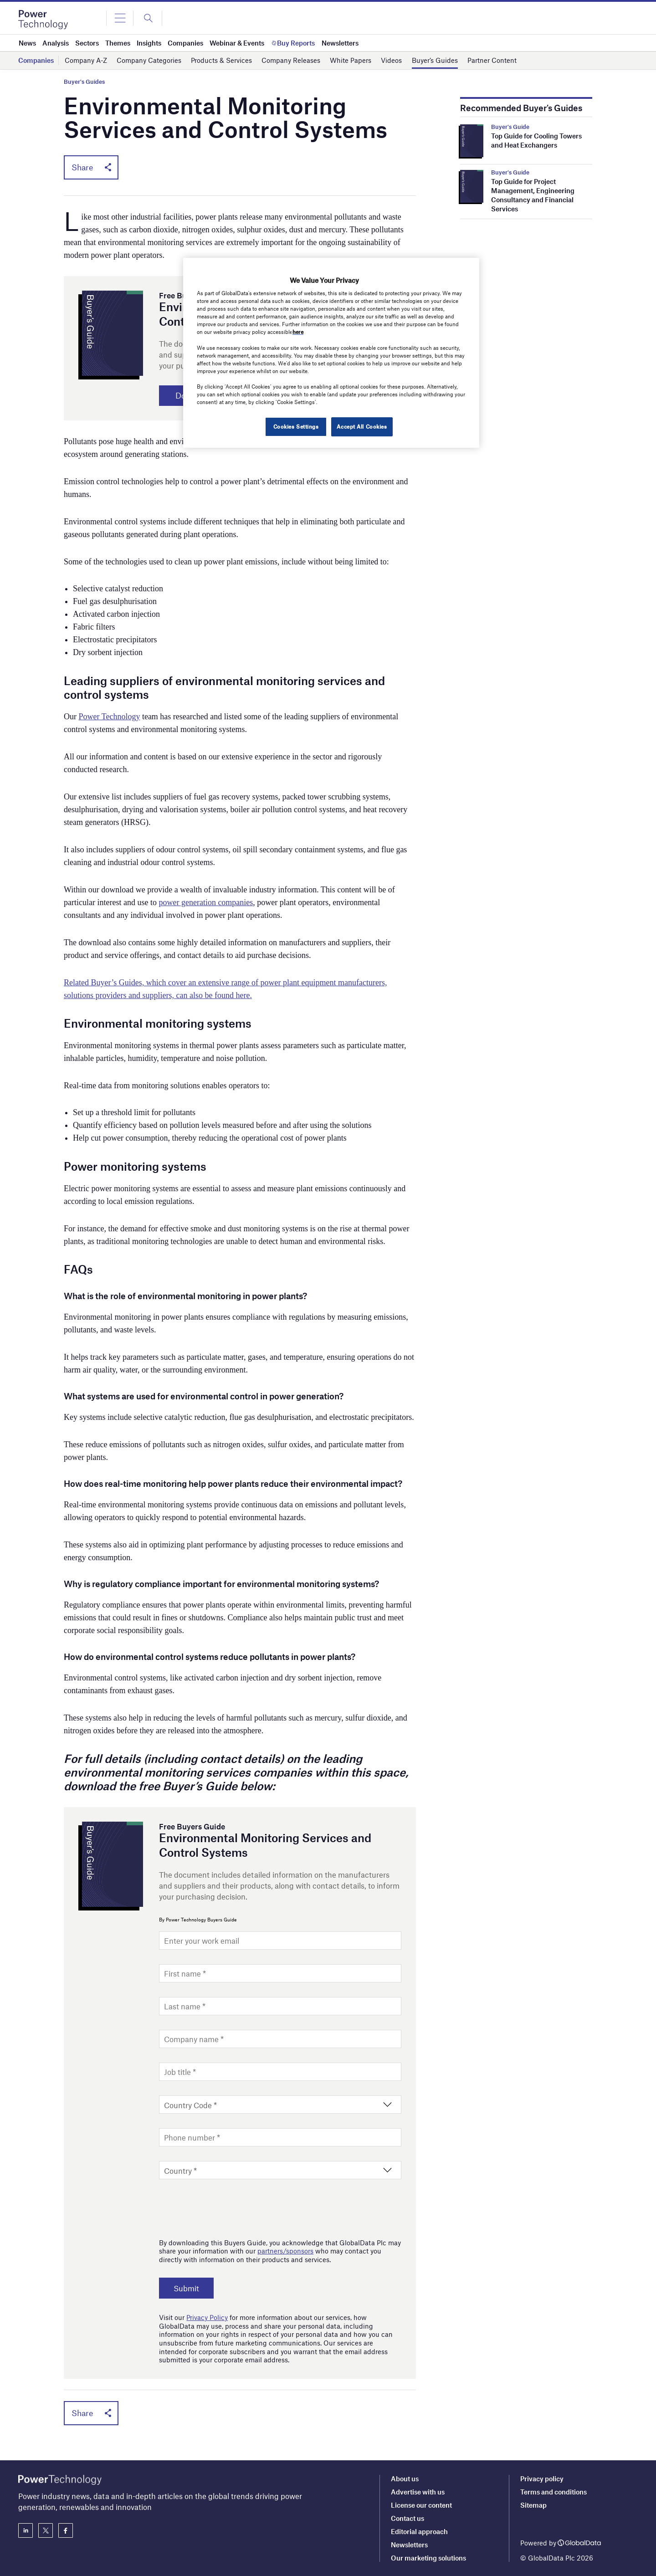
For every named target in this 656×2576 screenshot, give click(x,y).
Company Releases (290, 60)
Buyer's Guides (84, 82)
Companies (36, 60)
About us (405, 2478)
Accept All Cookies (362, 426)
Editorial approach (419, 2531)
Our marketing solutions (428, 2558)
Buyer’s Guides (435, 60)
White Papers (350, 60)
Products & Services (221, 60)
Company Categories (149, 60)
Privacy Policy (207, 2318)
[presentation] (228, 2206)
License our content (421, 2505)
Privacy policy (542, 2478)
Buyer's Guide (510, 126)
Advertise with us (418, 2492)
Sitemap (533, 2505)
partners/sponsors (285, 2252)
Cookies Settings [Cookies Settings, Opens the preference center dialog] (295, 426)
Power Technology (109, 717)
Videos (391, 60)
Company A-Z (86, 60)
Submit (187, 2288)
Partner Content (492, 60)
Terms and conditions (553, 2492)
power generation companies (206, 902)
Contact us (407, 2518)
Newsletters (409, 2544)
